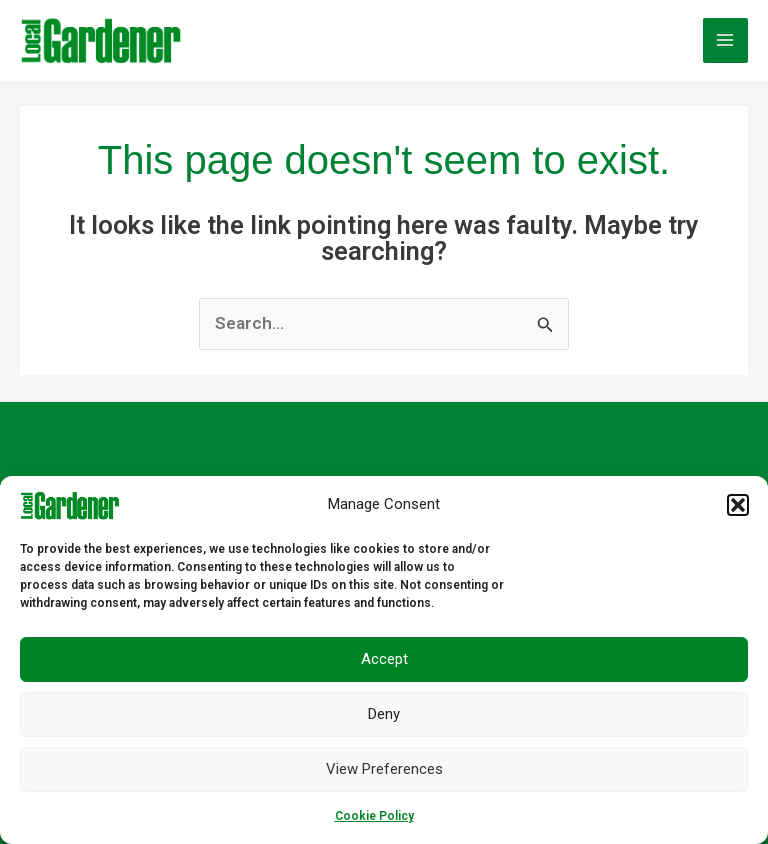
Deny (384, 714)
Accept (384, 659)
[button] (738, 505)
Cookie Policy (374, 816)
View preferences (384, 769)
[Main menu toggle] (726, 40)
